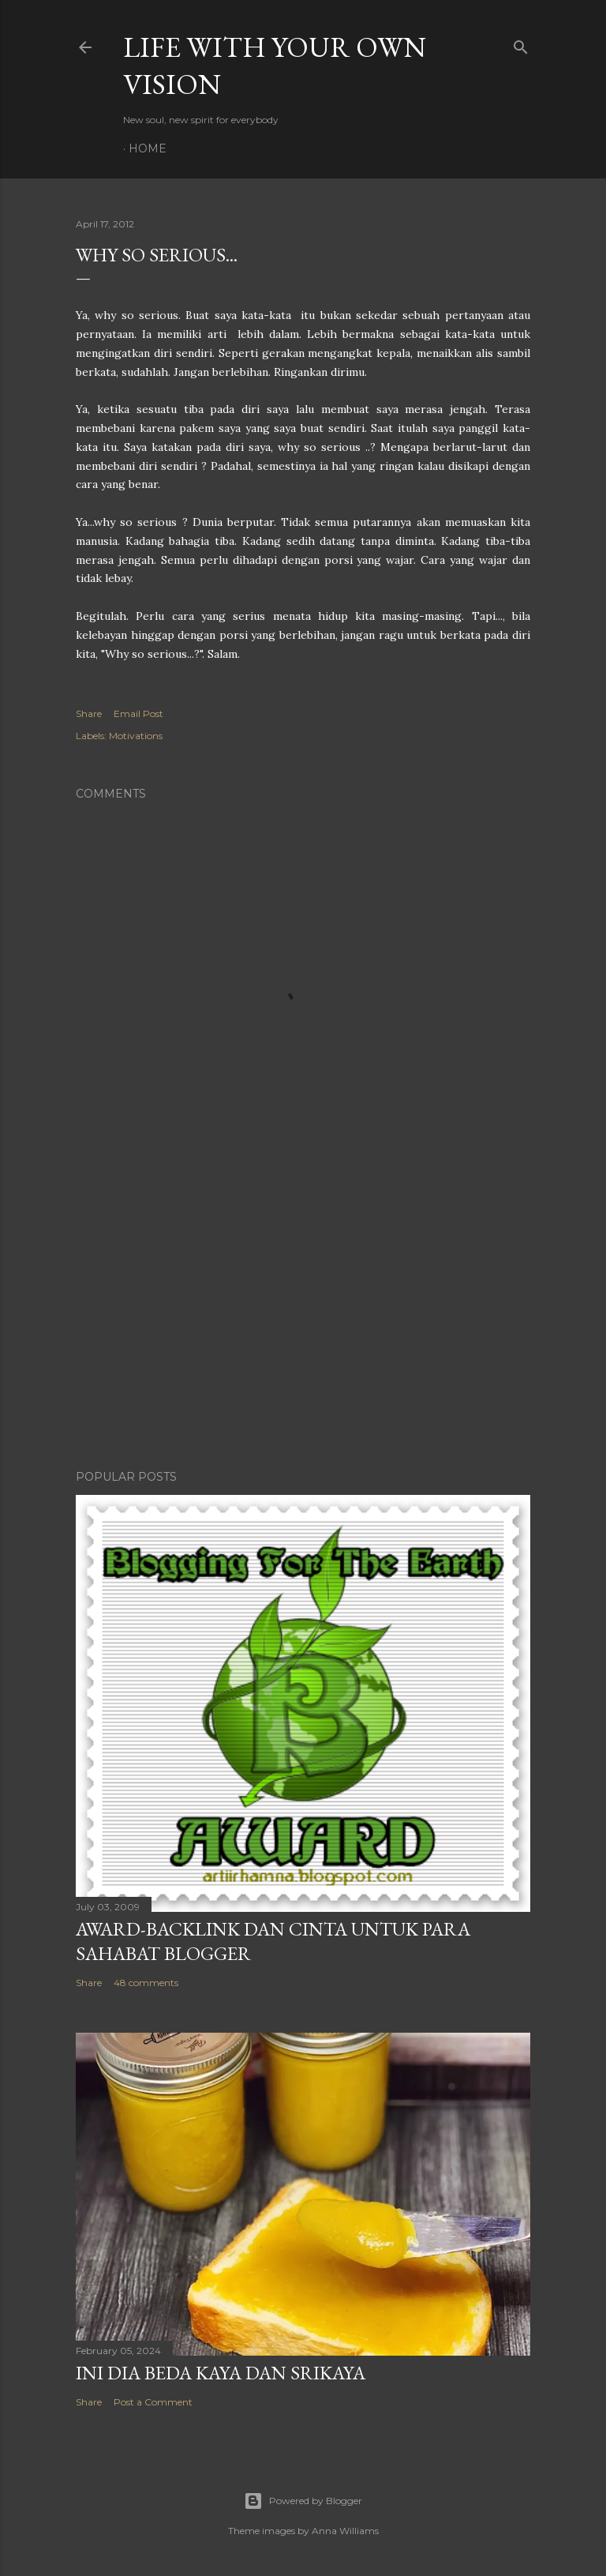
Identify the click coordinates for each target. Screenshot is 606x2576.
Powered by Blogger (303, 2501)
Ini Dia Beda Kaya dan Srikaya (220, 2372)
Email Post (138, 713)
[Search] (520, 43)
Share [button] (89, 713)
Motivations (136, 736)
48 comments (146, 1982)
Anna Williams (345, 2531)
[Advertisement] (303, 1319)
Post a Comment (153, 2402)
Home (147, 148)
